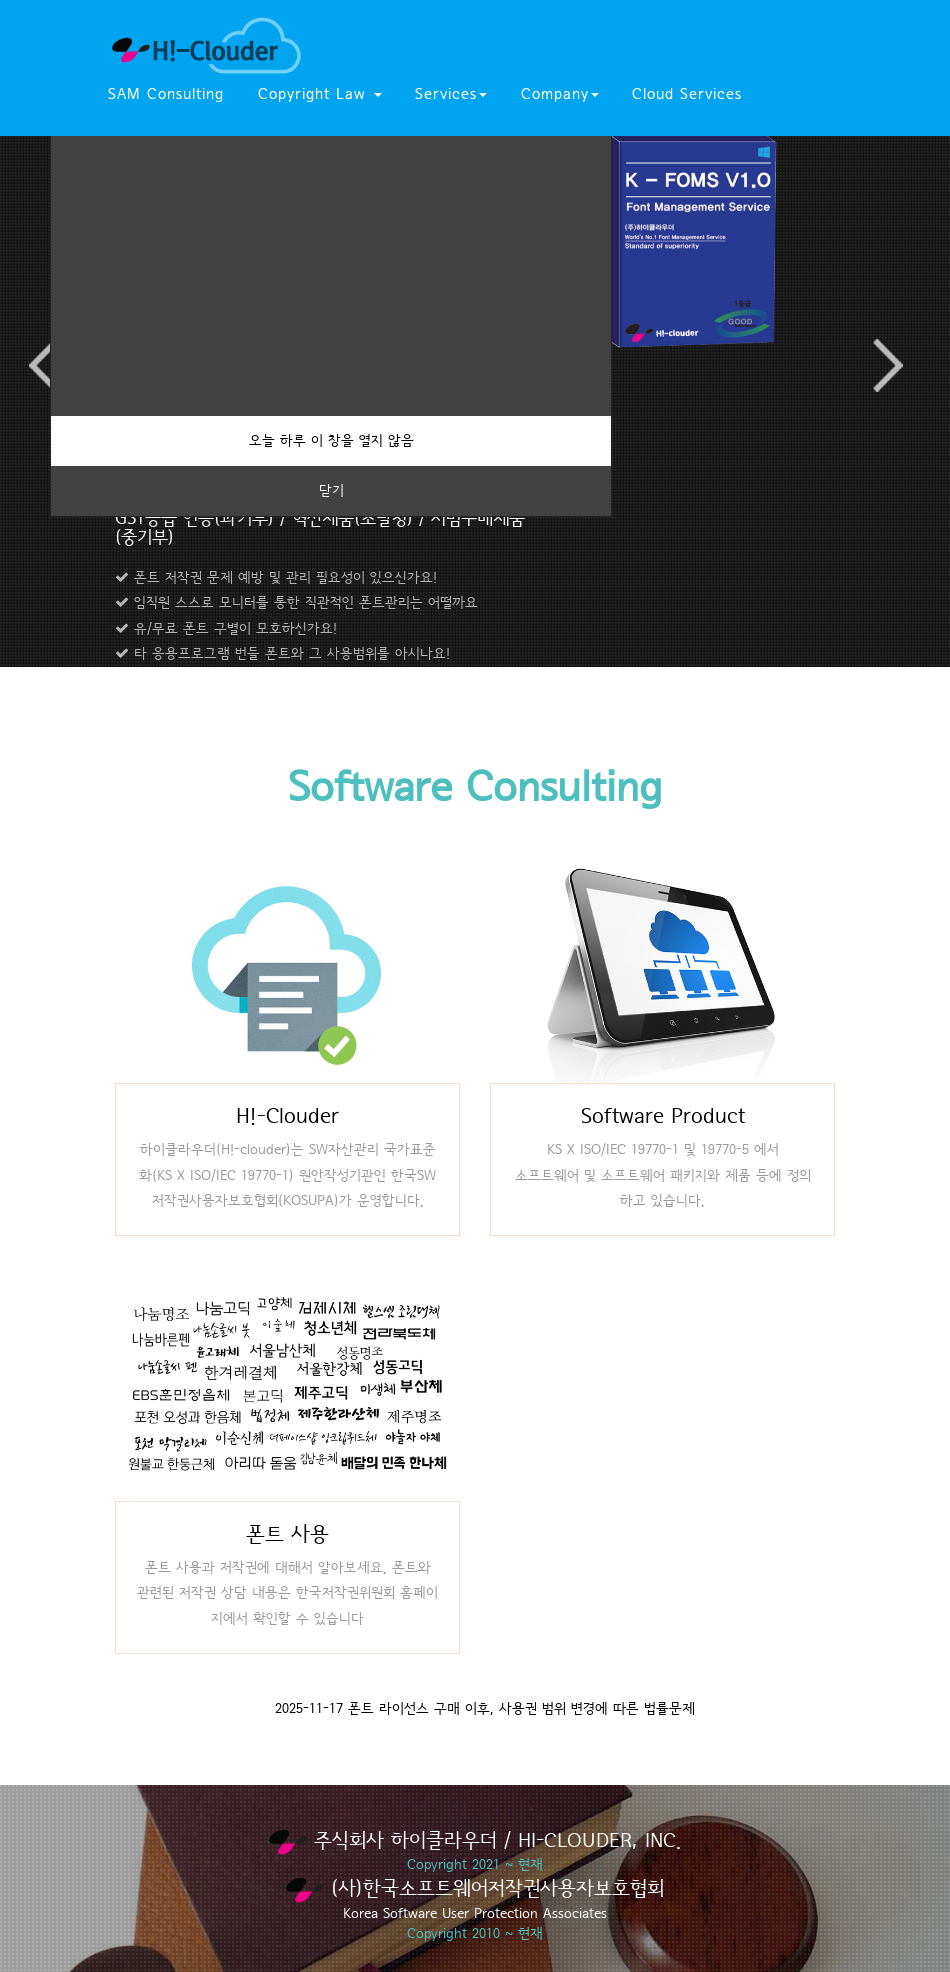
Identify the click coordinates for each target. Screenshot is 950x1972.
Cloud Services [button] (687, 94)
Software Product (663, 1116)
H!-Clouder (287, 1116)
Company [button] (560, 94)
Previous (45, 365)
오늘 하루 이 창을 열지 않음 (331, 441)
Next (887, 365)
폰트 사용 (287, 1534)
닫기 (331, 491)
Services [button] (451, 94)
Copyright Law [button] (320, 94)
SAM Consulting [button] (166, 94)
